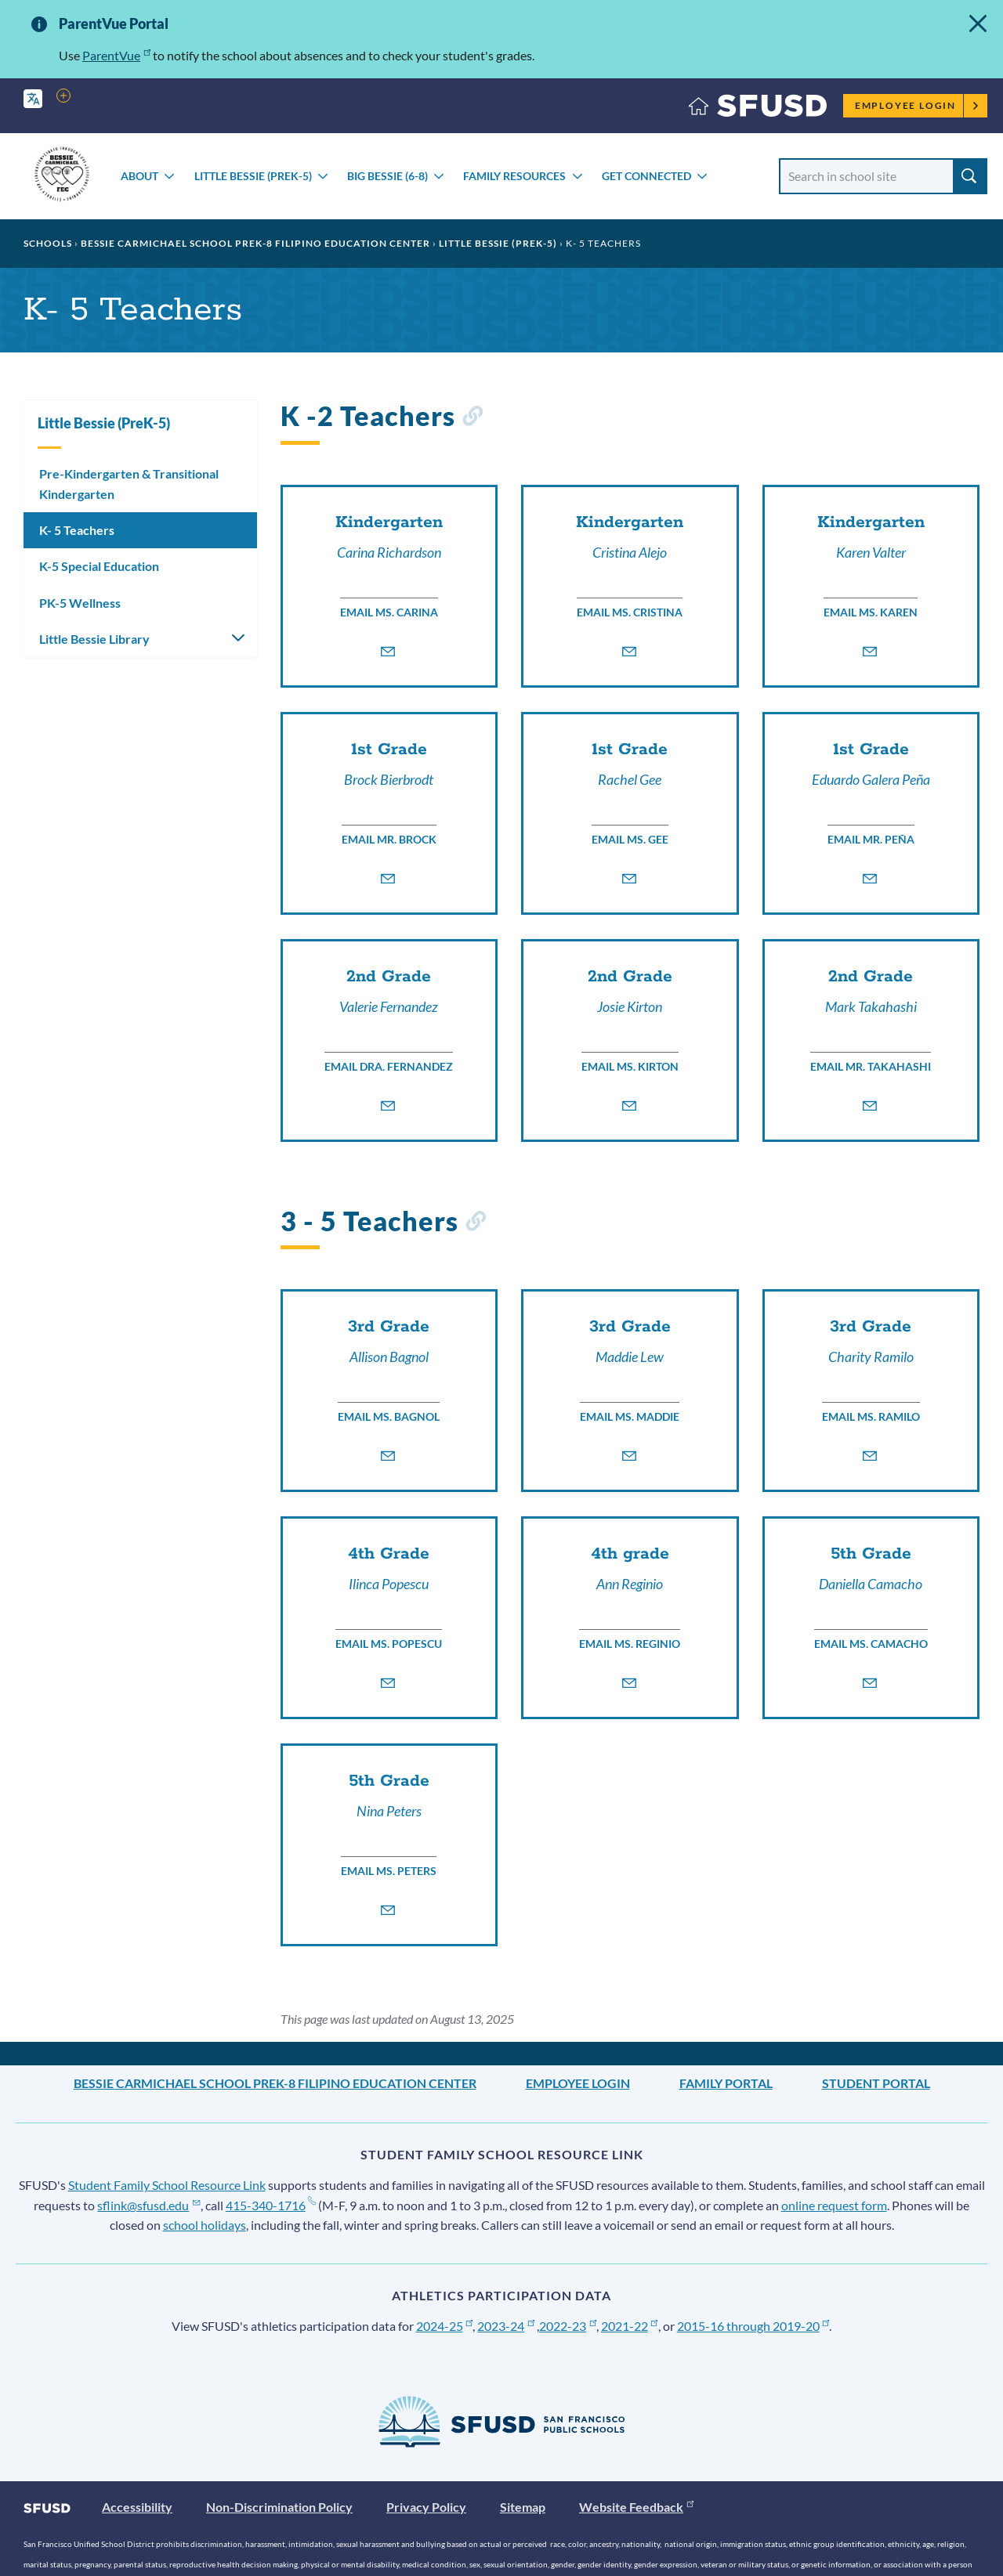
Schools (48, 243)
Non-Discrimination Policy (279, 2506)
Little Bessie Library (94, 638)
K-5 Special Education (99, 565)
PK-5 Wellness (80, 602)
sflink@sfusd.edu (148, 2205)
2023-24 (505, 2325)
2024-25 (444, 2325)
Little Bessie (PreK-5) (253, 175)
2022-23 (567, 2325)
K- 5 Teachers (76, 529)
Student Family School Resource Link (167, 2184)
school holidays (204, 2224)
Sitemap (522, 2506)
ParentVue (116, 55)
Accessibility (137, 2506)
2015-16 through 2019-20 (753, 2325)
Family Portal (726, 2083)
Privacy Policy (426, 2506)
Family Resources (514, 175)
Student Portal (876, 2083)
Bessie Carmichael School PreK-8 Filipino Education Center (255, 243)
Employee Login (917, 105)
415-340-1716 (271, 2205)
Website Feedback (636, 2506)
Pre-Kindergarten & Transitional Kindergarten (129, 483)
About (139, 175)
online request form (834, 2205)
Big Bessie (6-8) (387, 175)
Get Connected (646, 175)
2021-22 (629, 2325)
